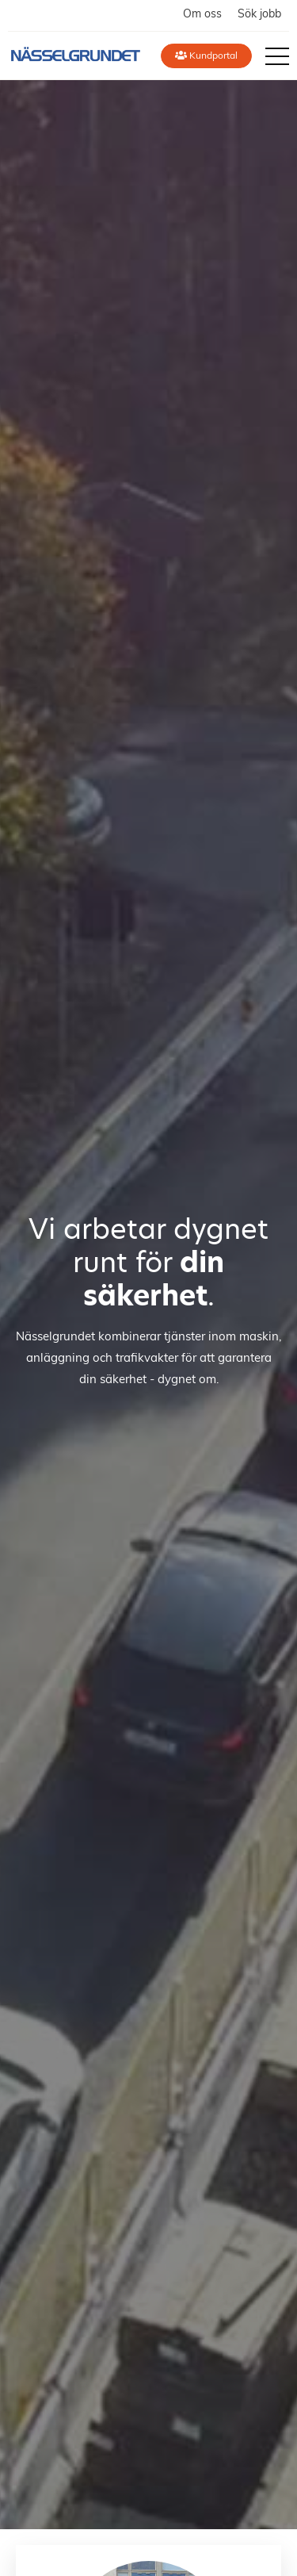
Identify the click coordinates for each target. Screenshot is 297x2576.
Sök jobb (259, 15)
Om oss (202, 15)
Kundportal (206, 56)
